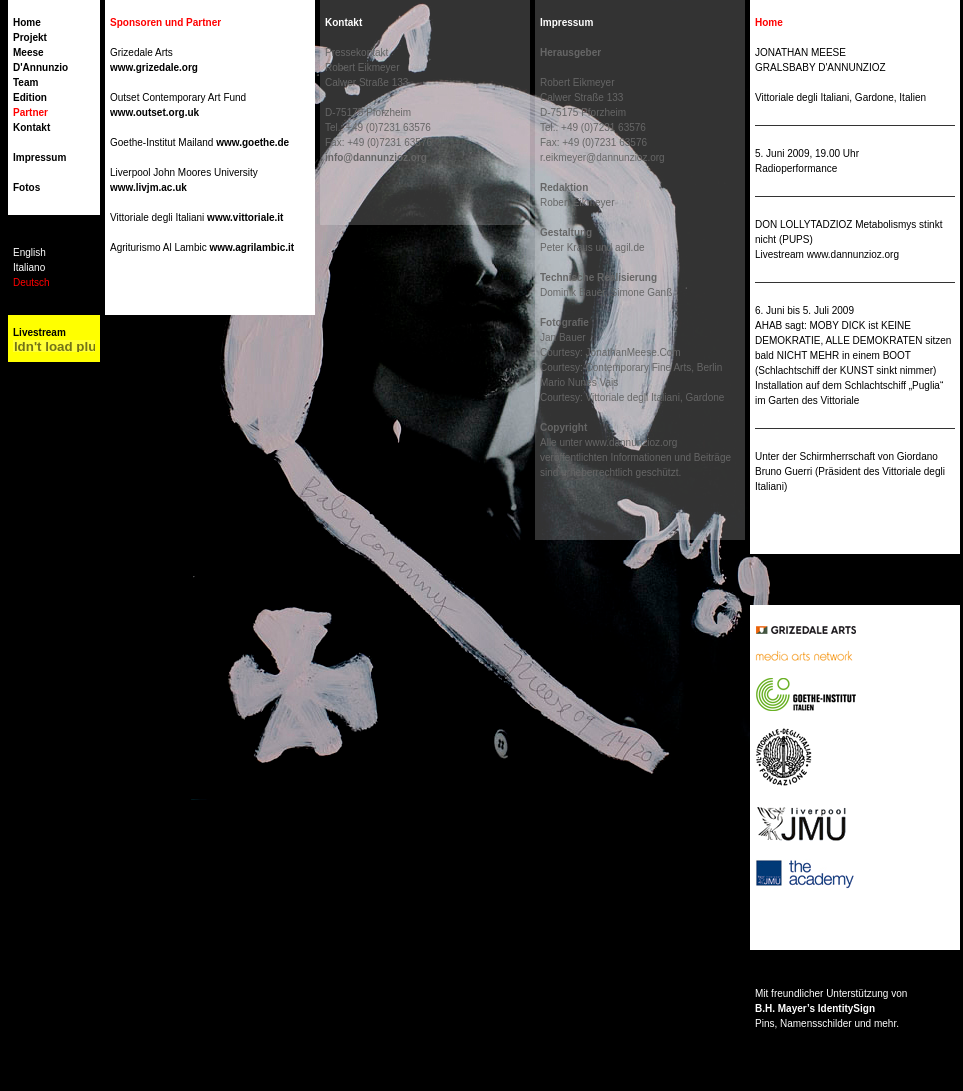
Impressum (39, 157)
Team (25, 82)
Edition (30, 97)
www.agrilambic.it (251, 247)
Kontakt (31, 127)
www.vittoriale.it (245, 217)
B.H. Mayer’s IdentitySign (815, 1008)
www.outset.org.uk (154, 112)
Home (27, 22)
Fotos (26, 187)
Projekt (30, 37)
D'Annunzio (40, 67)
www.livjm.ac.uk (148, 187)
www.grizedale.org (154, 67)
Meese (28, 52)
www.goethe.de (252, 142)
